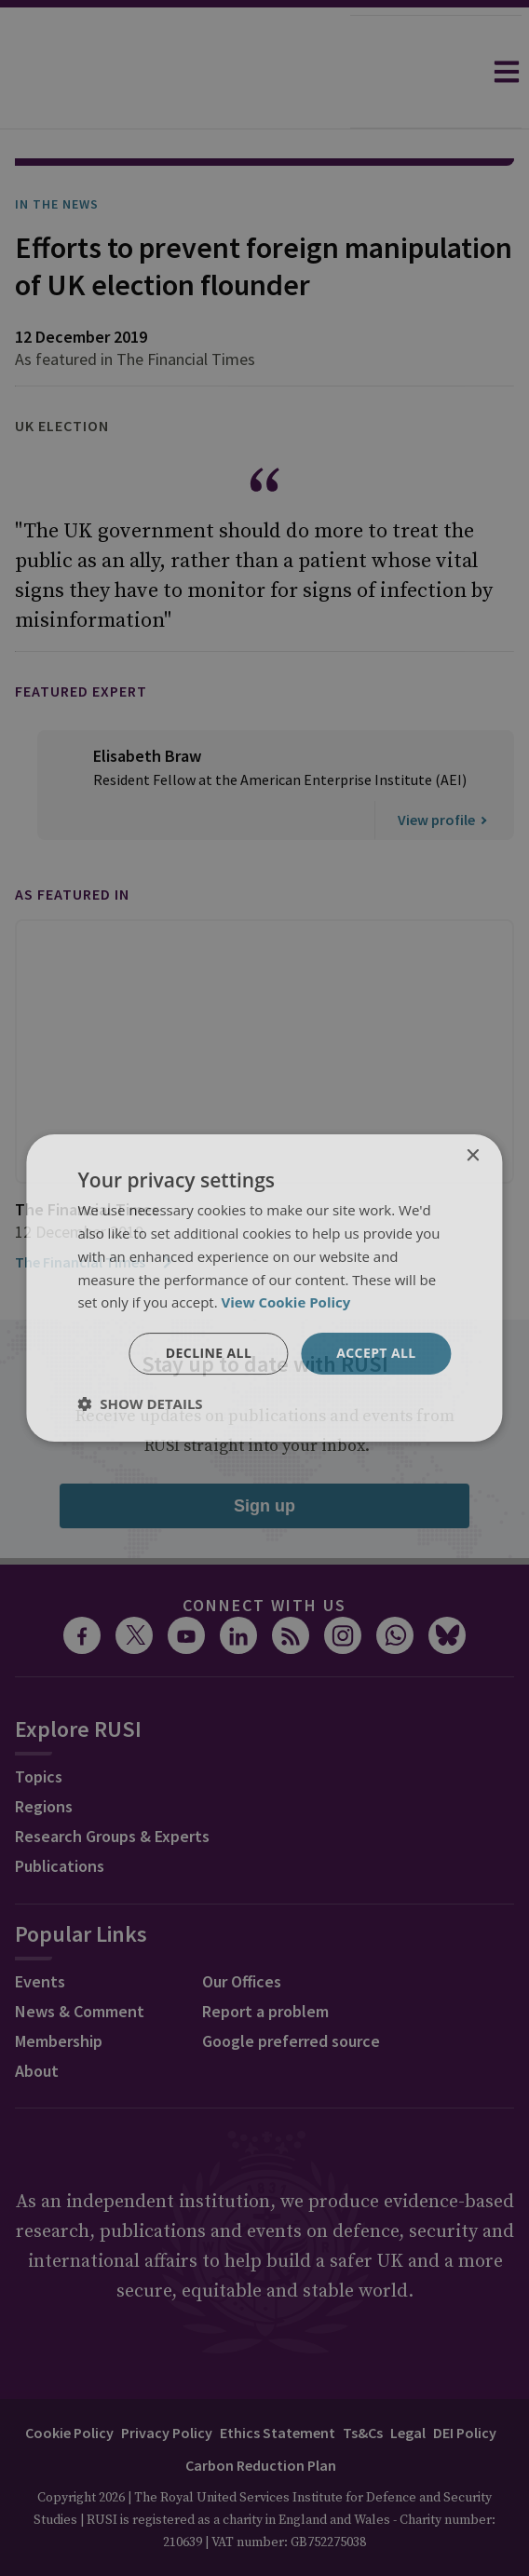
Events (40, 1929)
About (37, 2018)
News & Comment (79, 1959)
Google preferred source (291, 1989)
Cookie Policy (69, 2380)
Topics (38, 1724)
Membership (58, 1989)
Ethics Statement (277, 2380)
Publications (59, 1813)
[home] (175, 72)
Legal (408, 2380)
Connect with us (264, 1553)
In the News (57, 151)
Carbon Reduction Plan (260, 2413)
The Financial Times (95, 1209)
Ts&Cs (363, 2380)
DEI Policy (464, 2380)
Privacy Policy (166, 2380)
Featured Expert (81, 639)
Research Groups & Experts (112, 1784)
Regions (44, 1754)
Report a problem (265, 1959)
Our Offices (241, 1929)
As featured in (72, 842)
